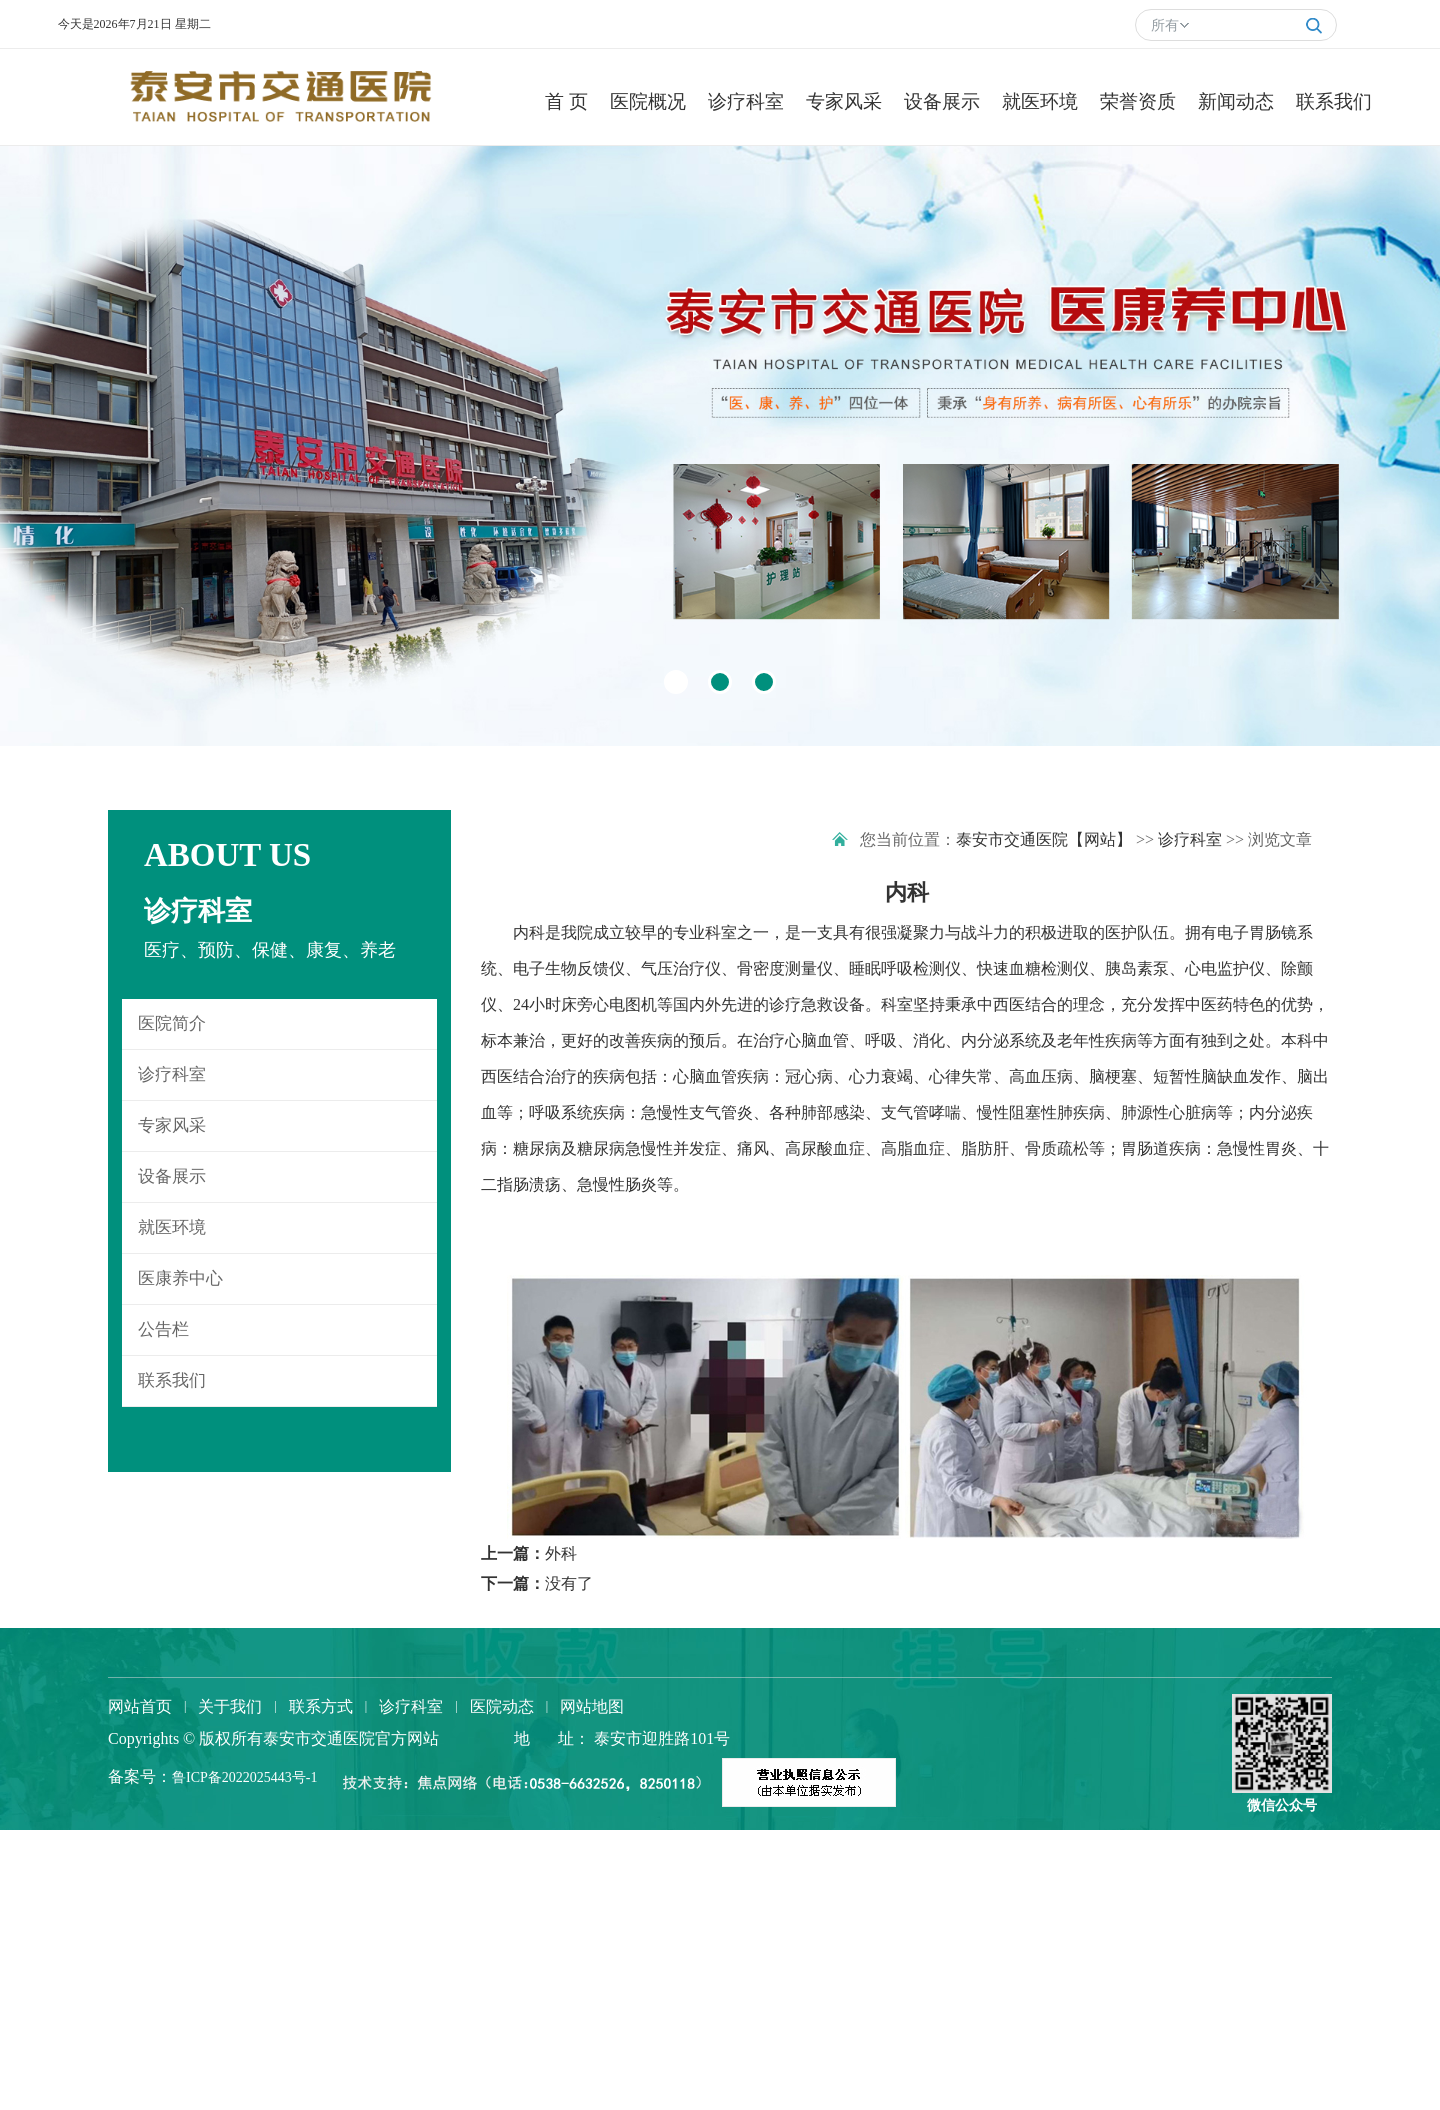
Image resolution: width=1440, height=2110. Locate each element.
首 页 (547, 101)
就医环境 (172, 1227)
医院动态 (502, 1706)
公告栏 (163, 1329)
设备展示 (172, 1176)
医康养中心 (180, 1278)
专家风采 (172, 1125)
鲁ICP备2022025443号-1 (244, 1777)
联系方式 (321, 1706)
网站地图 (592, 1706)
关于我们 (230, 1706)
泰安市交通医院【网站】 (1044, 839)
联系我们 (172, 1380)
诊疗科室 (172, 1074)
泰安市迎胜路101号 (660, 1738)
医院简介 (172, 1023)
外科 (561, 1553)
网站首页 (140, 1706)
